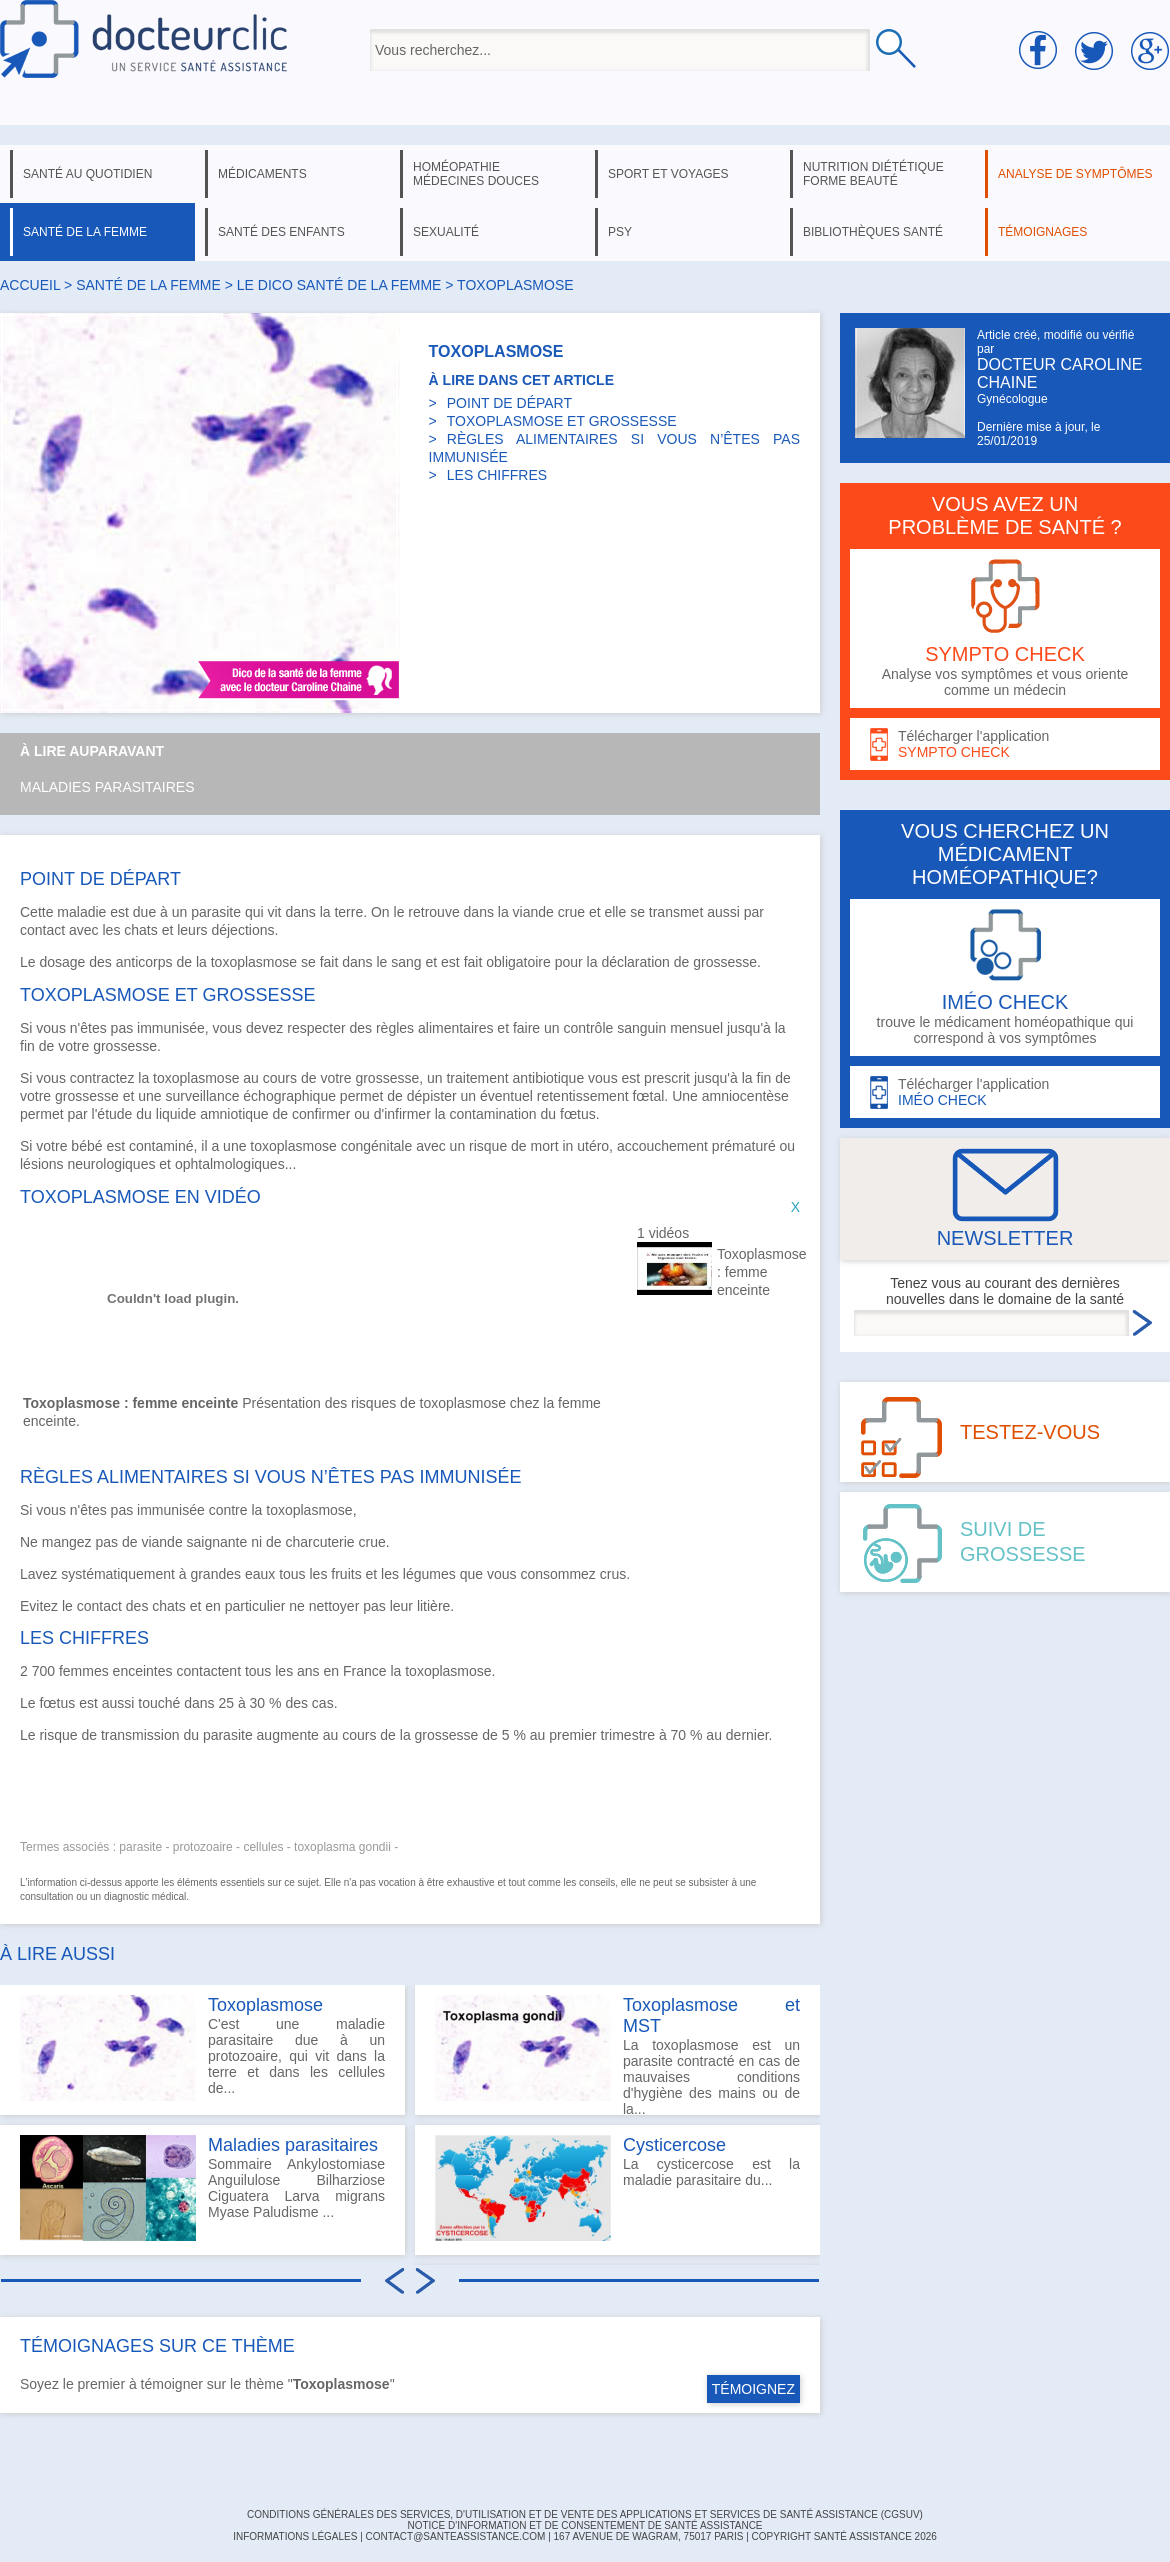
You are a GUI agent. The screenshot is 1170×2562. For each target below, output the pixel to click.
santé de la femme (85, 232)
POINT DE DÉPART (509, 403)
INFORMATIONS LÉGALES (295, 2536)
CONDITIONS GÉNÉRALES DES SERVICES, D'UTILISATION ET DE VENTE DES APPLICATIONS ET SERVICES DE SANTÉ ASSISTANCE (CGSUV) (585, 2514)
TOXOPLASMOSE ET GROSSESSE (562, 421)
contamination (492, 1114)
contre (228, 1510)
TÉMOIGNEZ (753, 2389)
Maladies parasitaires (107, 787)
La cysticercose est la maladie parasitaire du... (617, 2188)
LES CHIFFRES (497, 475)
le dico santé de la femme (339, 285)
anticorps (144, 962)
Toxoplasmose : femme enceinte (757, 1272)
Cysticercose (674, 2145)
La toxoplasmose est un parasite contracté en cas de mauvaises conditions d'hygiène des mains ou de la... (617, 2055)
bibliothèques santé (873, 232)
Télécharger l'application (1005, 744)
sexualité (446, 232)
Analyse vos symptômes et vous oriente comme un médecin (1005, 628)
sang (406, 962)
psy (620, 232)
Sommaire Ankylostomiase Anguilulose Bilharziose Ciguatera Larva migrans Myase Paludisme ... (202, 2188)
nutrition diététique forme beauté (873, 174)
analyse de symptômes (1075, 174)
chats (140, 930)
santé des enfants (281, 232)
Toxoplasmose (265, 2005)
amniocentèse (745, 1096)
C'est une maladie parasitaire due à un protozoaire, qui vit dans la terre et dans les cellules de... (202, 2048)
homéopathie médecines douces (476, 174)
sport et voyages (668, 174)
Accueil (30, 285)
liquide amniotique (212, 1114)
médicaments (262, 174)
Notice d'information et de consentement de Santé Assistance (584, 2525)
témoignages (1042, 232)
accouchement (662, 1146)
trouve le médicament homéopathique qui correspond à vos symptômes (1005, 977)
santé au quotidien (87, 174)
